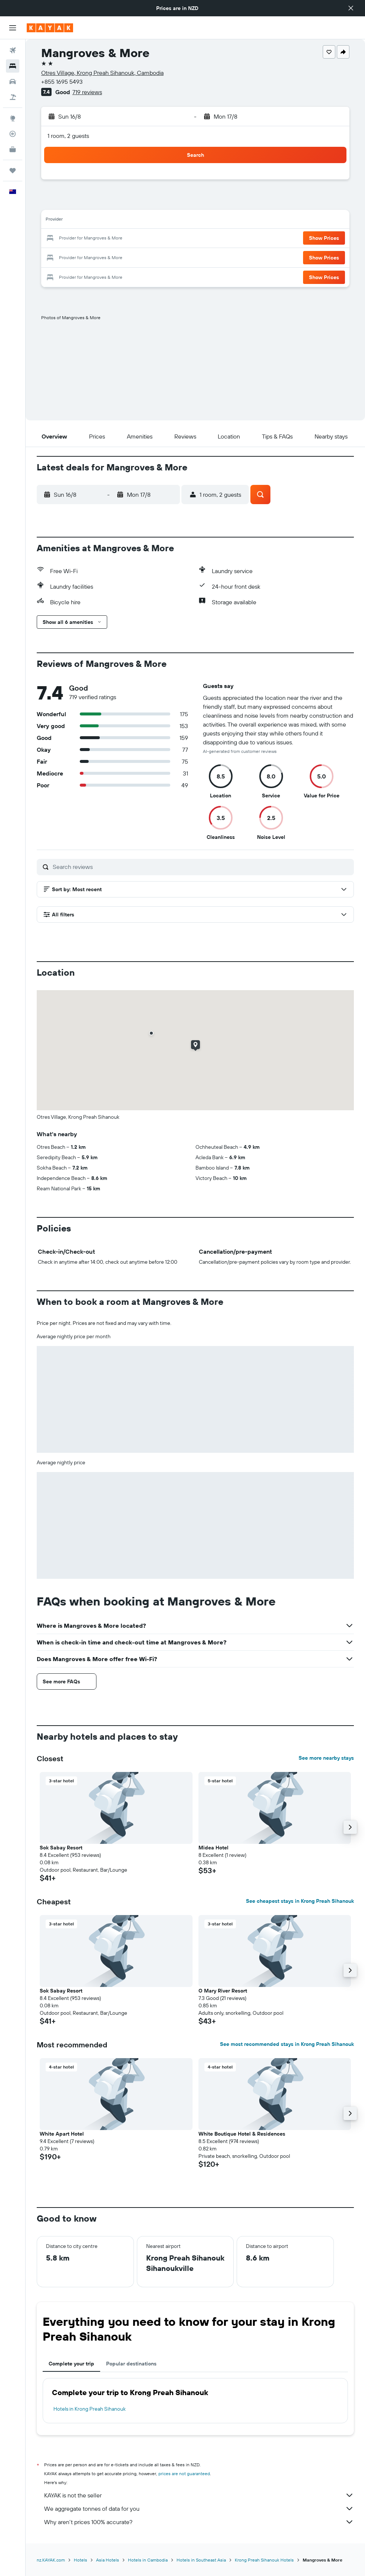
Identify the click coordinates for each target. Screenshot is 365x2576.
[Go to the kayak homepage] (50, 27)
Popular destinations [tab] (131, 2363)
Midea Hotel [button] (213, 1847)
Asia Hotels (107, 2560)
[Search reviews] (201, 867)
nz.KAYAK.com (51, 2560)
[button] (351, 8)
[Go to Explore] (12, 118)
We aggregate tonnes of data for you (199, 2508)
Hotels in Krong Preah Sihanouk (89, 2408)
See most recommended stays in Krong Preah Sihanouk (287, 2044)
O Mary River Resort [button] (222, 1990)
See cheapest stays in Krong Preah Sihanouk (300, 1901)
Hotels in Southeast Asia (201, 2560)
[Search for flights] (12, 50)
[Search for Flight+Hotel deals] (12, 97)
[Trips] (12, 170)
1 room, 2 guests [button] (68, 135)
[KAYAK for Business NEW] (12, 149)
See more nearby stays (326, 1758)
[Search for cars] (12, 81)
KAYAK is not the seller (199, 2495)
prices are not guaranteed (184, 2473)
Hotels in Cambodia (148, 2560)
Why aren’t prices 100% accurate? (199, 2521)
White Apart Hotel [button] (62, 2133)
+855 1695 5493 (62, 81)
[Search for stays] (12, 66)
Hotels (80, 2560)
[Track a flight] (12, 133)
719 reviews (87, 92)
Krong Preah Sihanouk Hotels (264, 2560)
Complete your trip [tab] (71, 2363)
